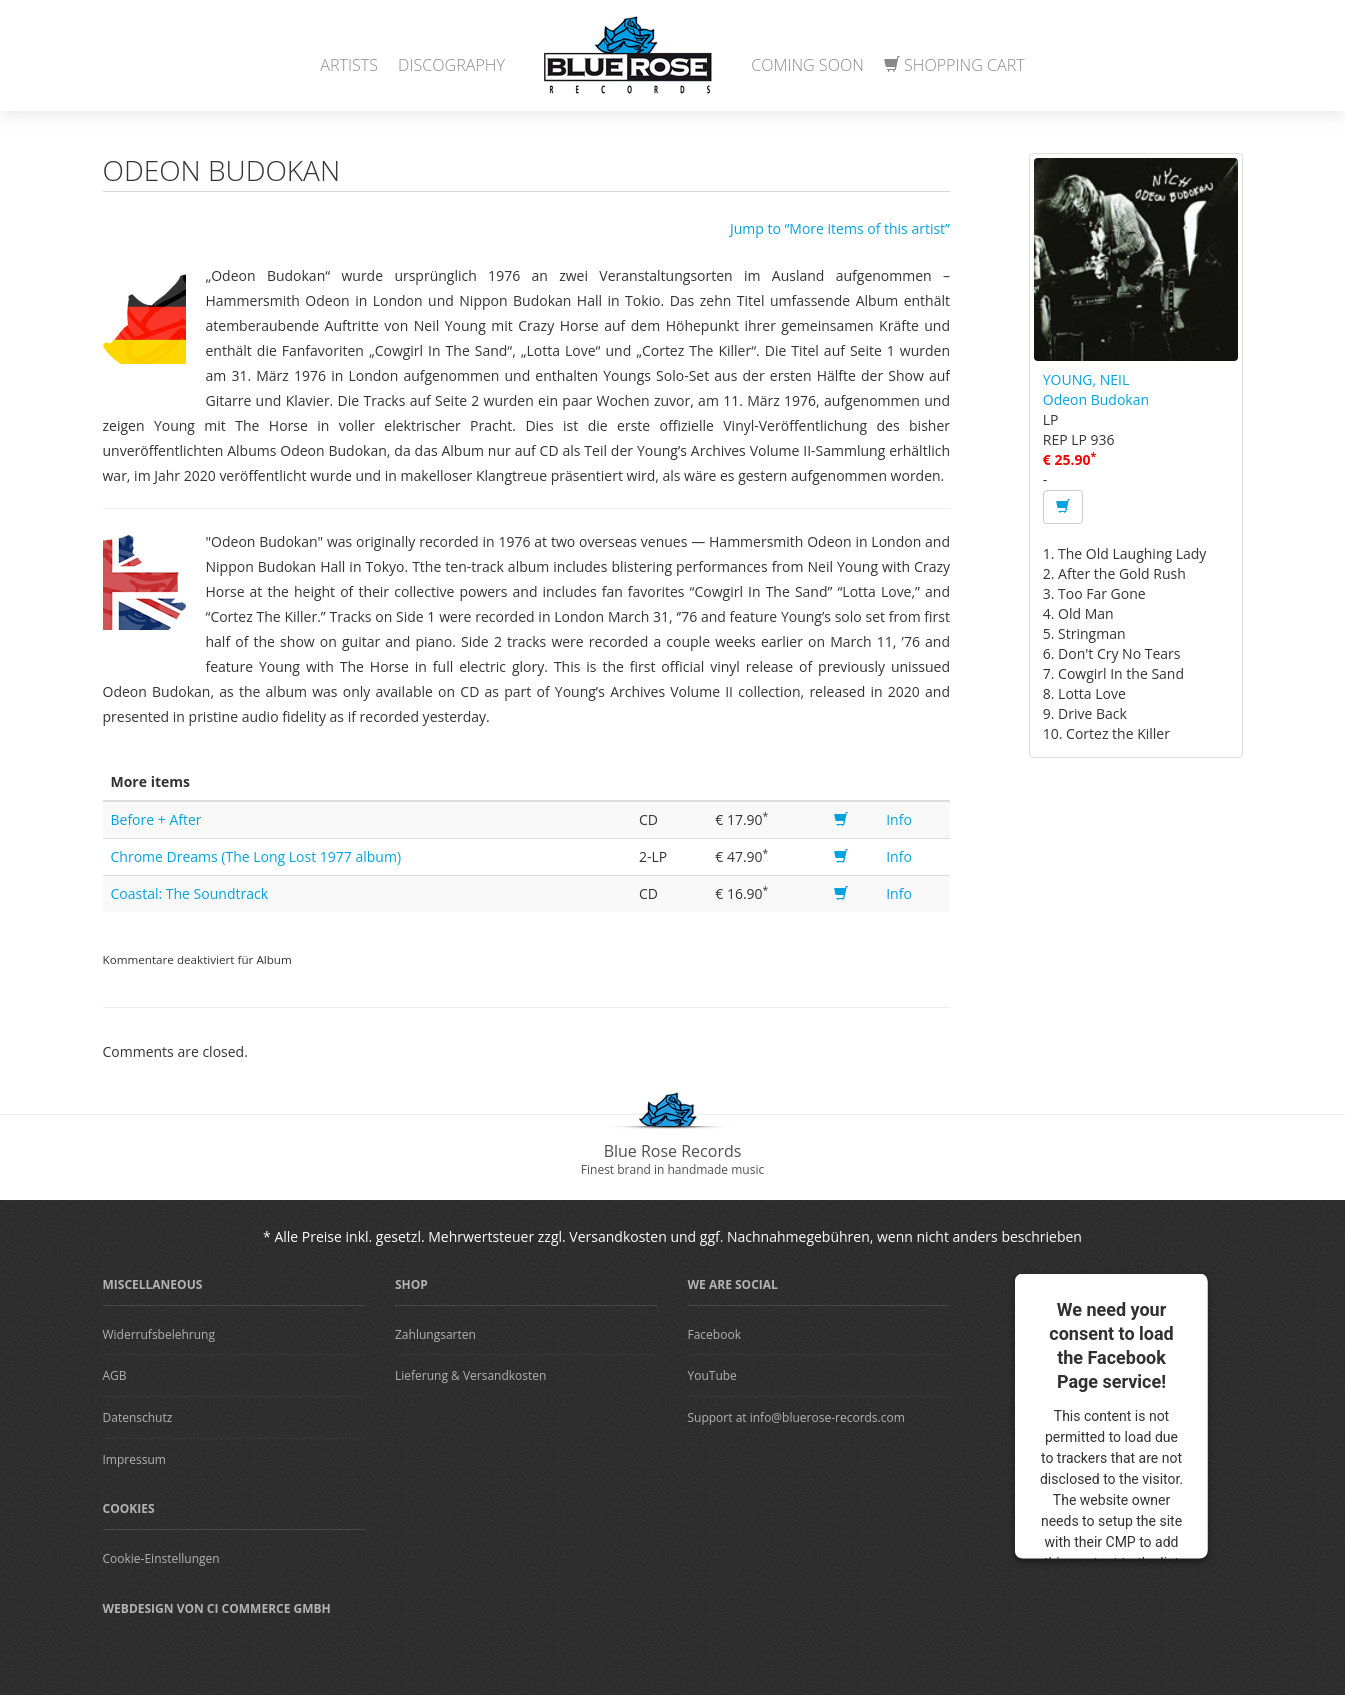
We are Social (733, 1284)
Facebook (714, 1334)
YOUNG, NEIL (1086, 379)
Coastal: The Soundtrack (190, 893)
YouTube (712, 1375)
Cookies (129, 1508)
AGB (115, 1375)
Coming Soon (807, 65)
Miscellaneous (153, 1284)
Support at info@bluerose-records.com (796, 1417)
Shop (411, 1284)
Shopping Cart (954, 65)
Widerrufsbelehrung (159, 1334)
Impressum (134, 1459)
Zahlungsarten (435, 1334)
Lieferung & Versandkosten (470, 1375)
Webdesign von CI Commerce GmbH (217, 1608)
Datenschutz (138, 1417)
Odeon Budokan (1096, 399)
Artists (349, 65)
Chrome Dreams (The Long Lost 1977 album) (256, 856)
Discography (451, 65)
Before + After (156, 819)
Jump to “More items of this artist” (840, 228)
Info (899, 819)
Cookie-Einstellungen (161, 1558)
